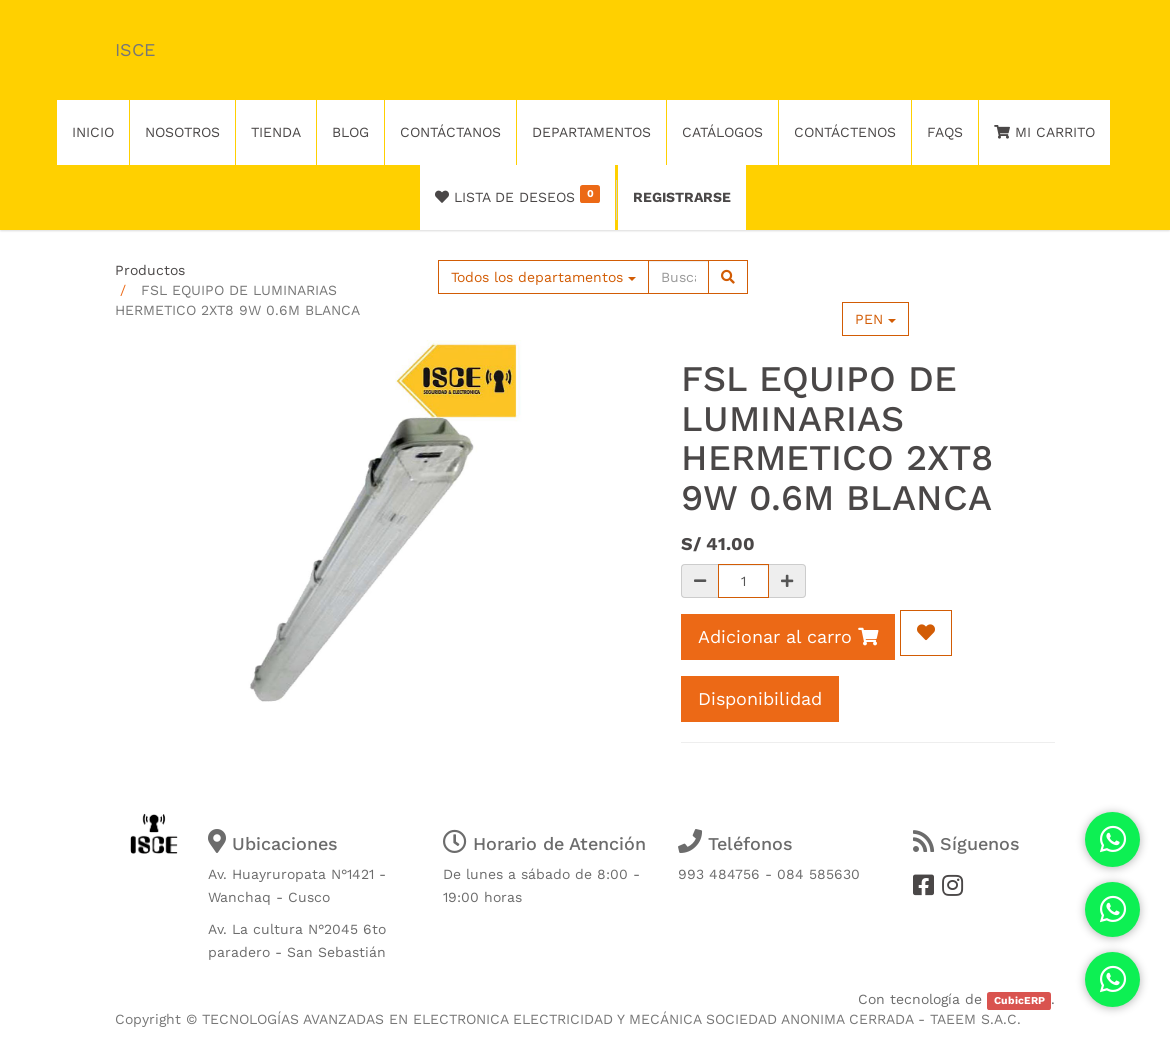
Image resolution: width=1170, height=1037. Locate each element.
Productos (150, 270)
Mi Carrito (1044, 132)
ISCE (135, 49)
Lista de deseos (517, 195)
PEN (875, 319)
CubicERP (1019, 1000)
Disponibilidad (760, 698)
